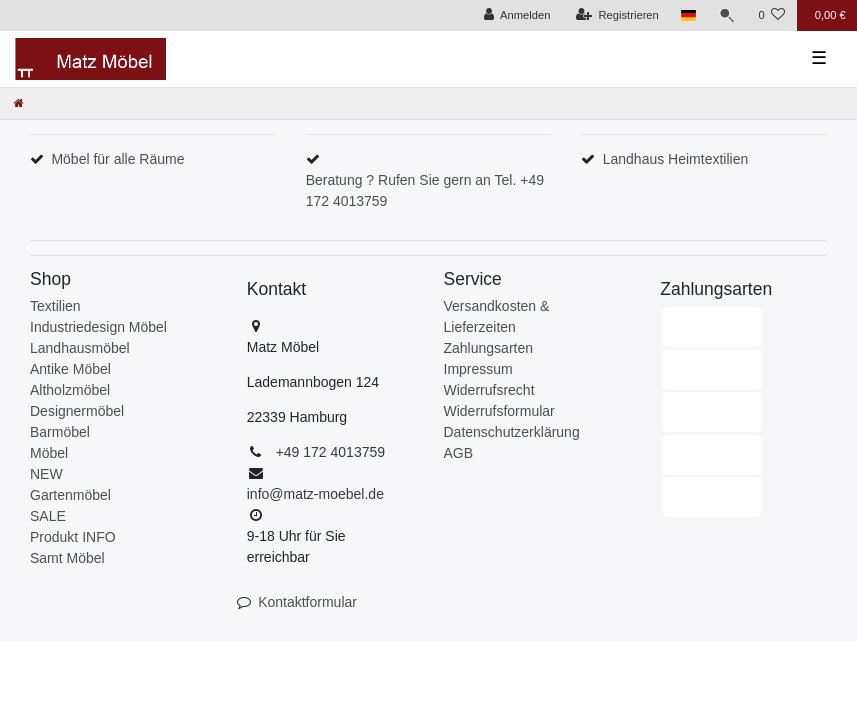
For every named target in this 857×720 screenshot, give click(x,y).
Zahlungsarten (489, 348)
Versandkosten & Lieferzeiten (497, 316)
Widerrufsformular (499, 411)
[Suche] (727, 15)
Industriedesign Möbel (98, 327)
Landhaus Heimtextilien (676, 159)
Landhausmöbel (80, 348)
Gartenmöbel (70, 495)
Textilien (55, 306)
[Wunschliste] (771, 15)
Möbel (49, 453)
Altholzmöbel (70, 390)
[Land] (688, 15)
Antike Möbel (70, 369)
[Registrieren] (617, 15)
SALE (48, 516)
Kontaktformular (307, 602)
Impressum (478, 369)
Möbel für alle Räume (117, 159)
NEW (46, 474)
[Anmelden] (517, 15)
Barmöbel (60, 432)
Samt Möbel (67, 558)
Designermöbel (77, 411)
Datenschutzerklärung (512, 432)
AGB (459, 453)
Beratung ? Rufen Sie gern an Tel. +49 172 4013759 (425, 190)
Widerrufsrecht (489, 390)
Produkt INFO (73, 537)
